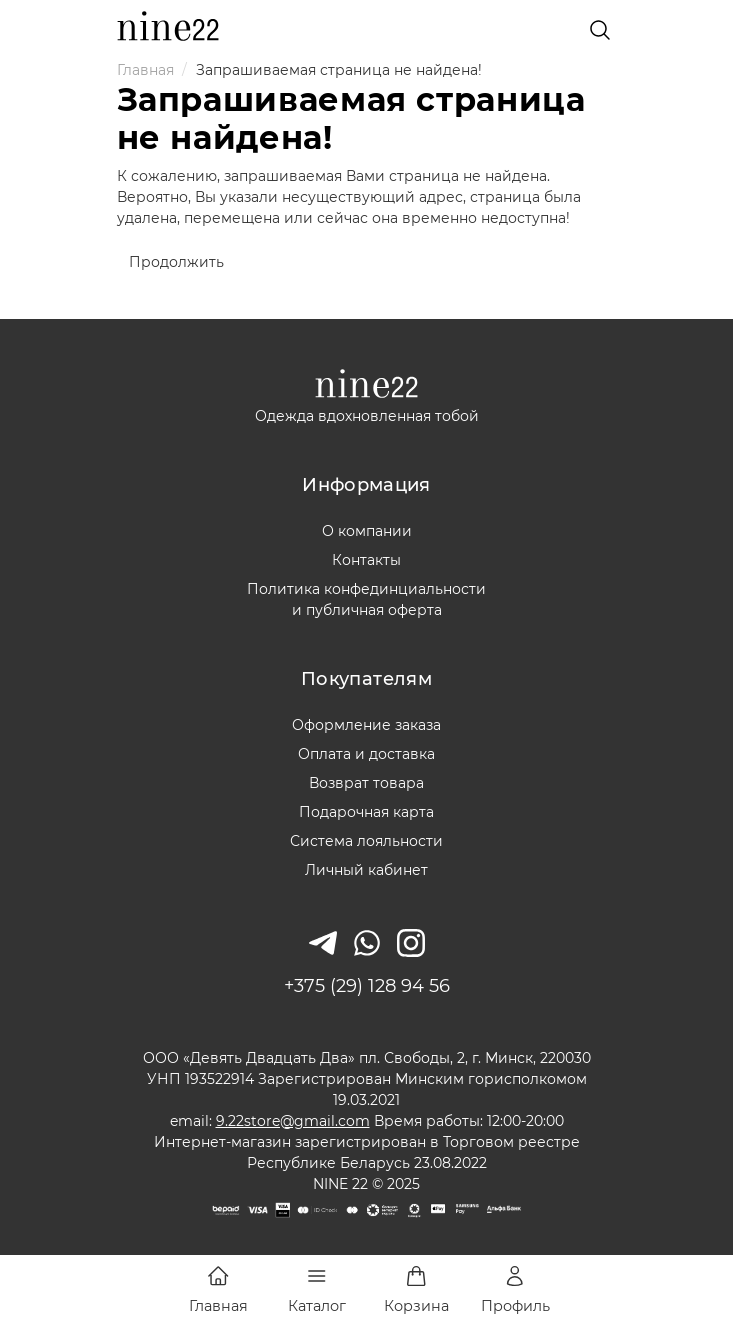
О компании (367, 531)
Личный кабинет (366, 870)
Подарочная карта (366, 812)
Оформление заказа (366, 725)
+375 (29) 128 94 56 (367, 986)
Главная (145, 70)
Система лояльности (366, 841)
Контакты (366, 560)
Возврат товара (366, 783)
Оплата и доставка (366, 754)
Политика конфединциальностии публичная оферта (366, 599)
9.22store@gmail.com (293, 1121)
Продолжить (176, 262)
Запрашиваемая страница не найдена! (339, 70)
